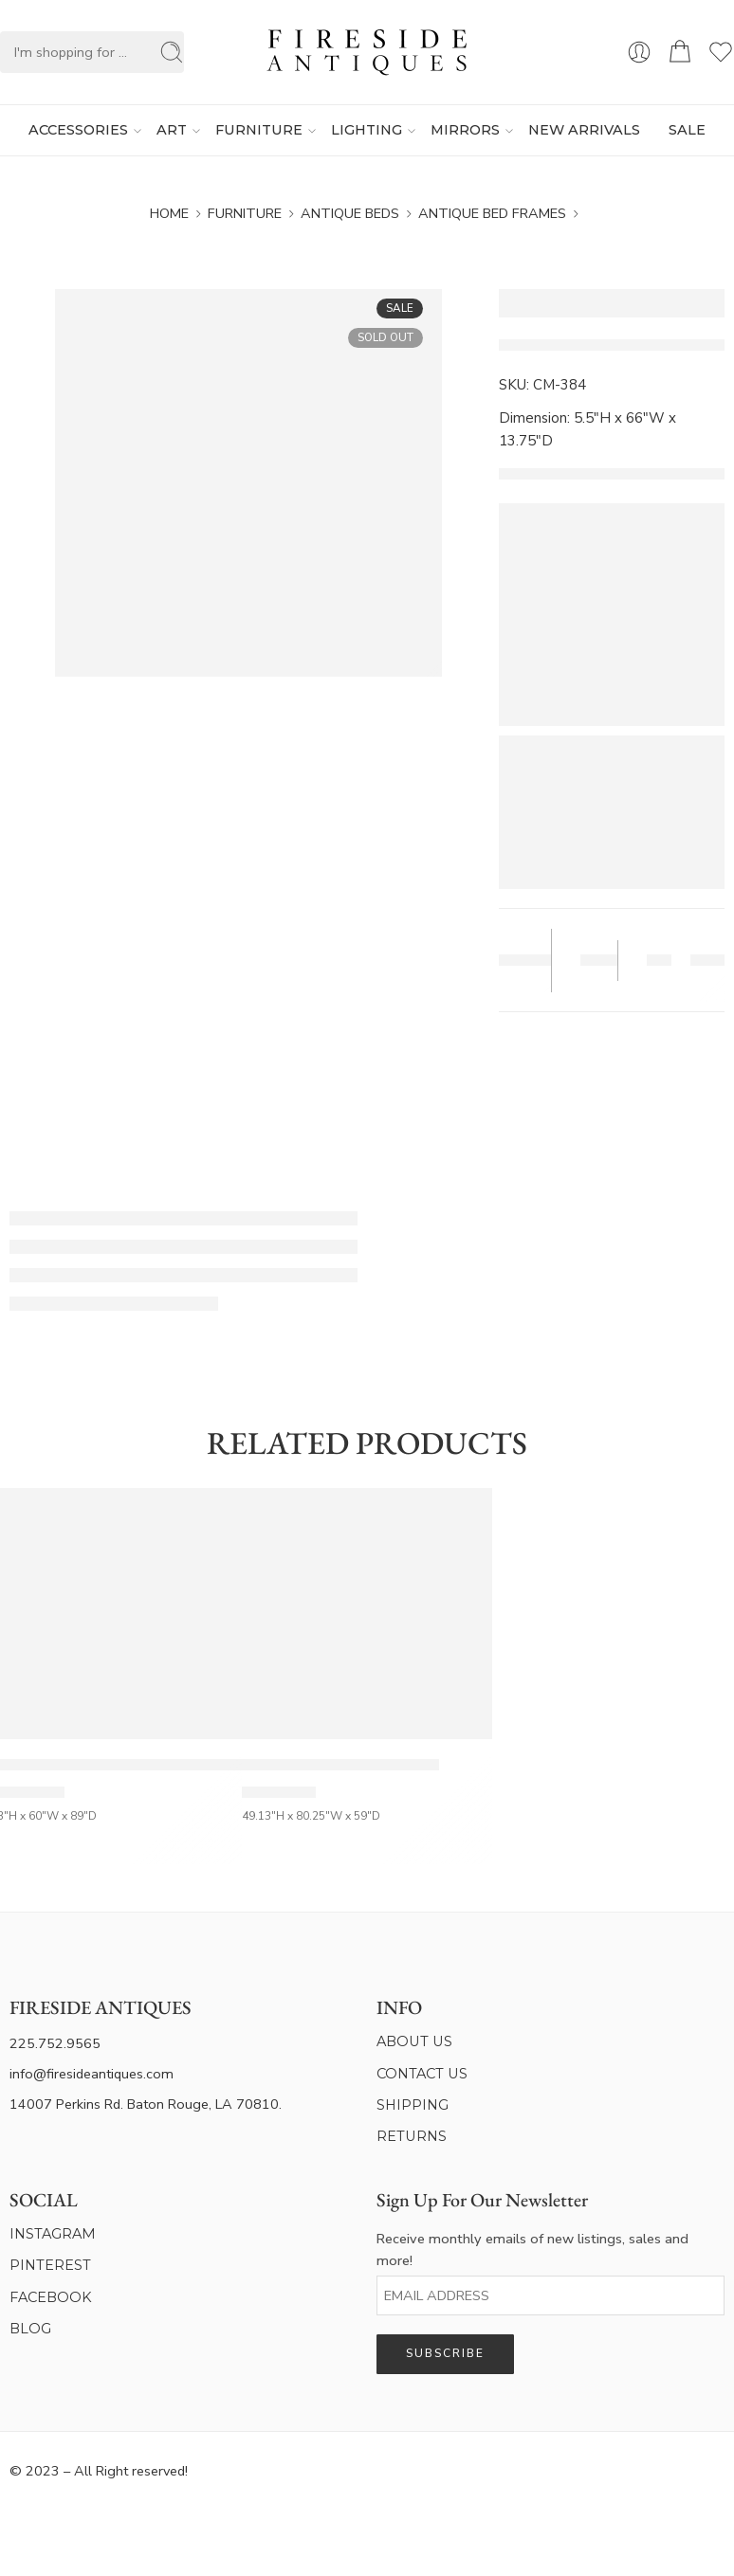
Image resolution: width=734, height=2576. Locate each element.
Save (597, 960)
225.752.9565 (55, 2043)
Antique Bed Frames (492, 213)
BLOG (30, 2328)
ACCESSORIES (78, 130)
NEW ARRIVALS (584, 129)
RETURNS (411, 2136)
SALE (687, 129)
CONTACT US (422, 2073)
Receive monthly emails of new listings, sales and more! (532, 2249)
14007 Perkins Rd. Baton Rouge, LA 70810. (145, 2104)
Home (169, 213)
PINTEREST (50, 2265)
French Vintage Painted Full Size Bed (340, 1764)
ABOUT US (414, 2041)
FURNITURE (259, 130)
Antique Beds (350, 213)
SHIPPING (412, 2104)
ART (171, 130)
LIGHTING (366, 130)
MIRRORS (465, 130)
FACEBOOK (50, 2297)
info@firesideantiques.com (91, 2073)
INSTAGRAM (52, 2233)
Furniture (245, 213)
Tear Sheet (519, 961)
